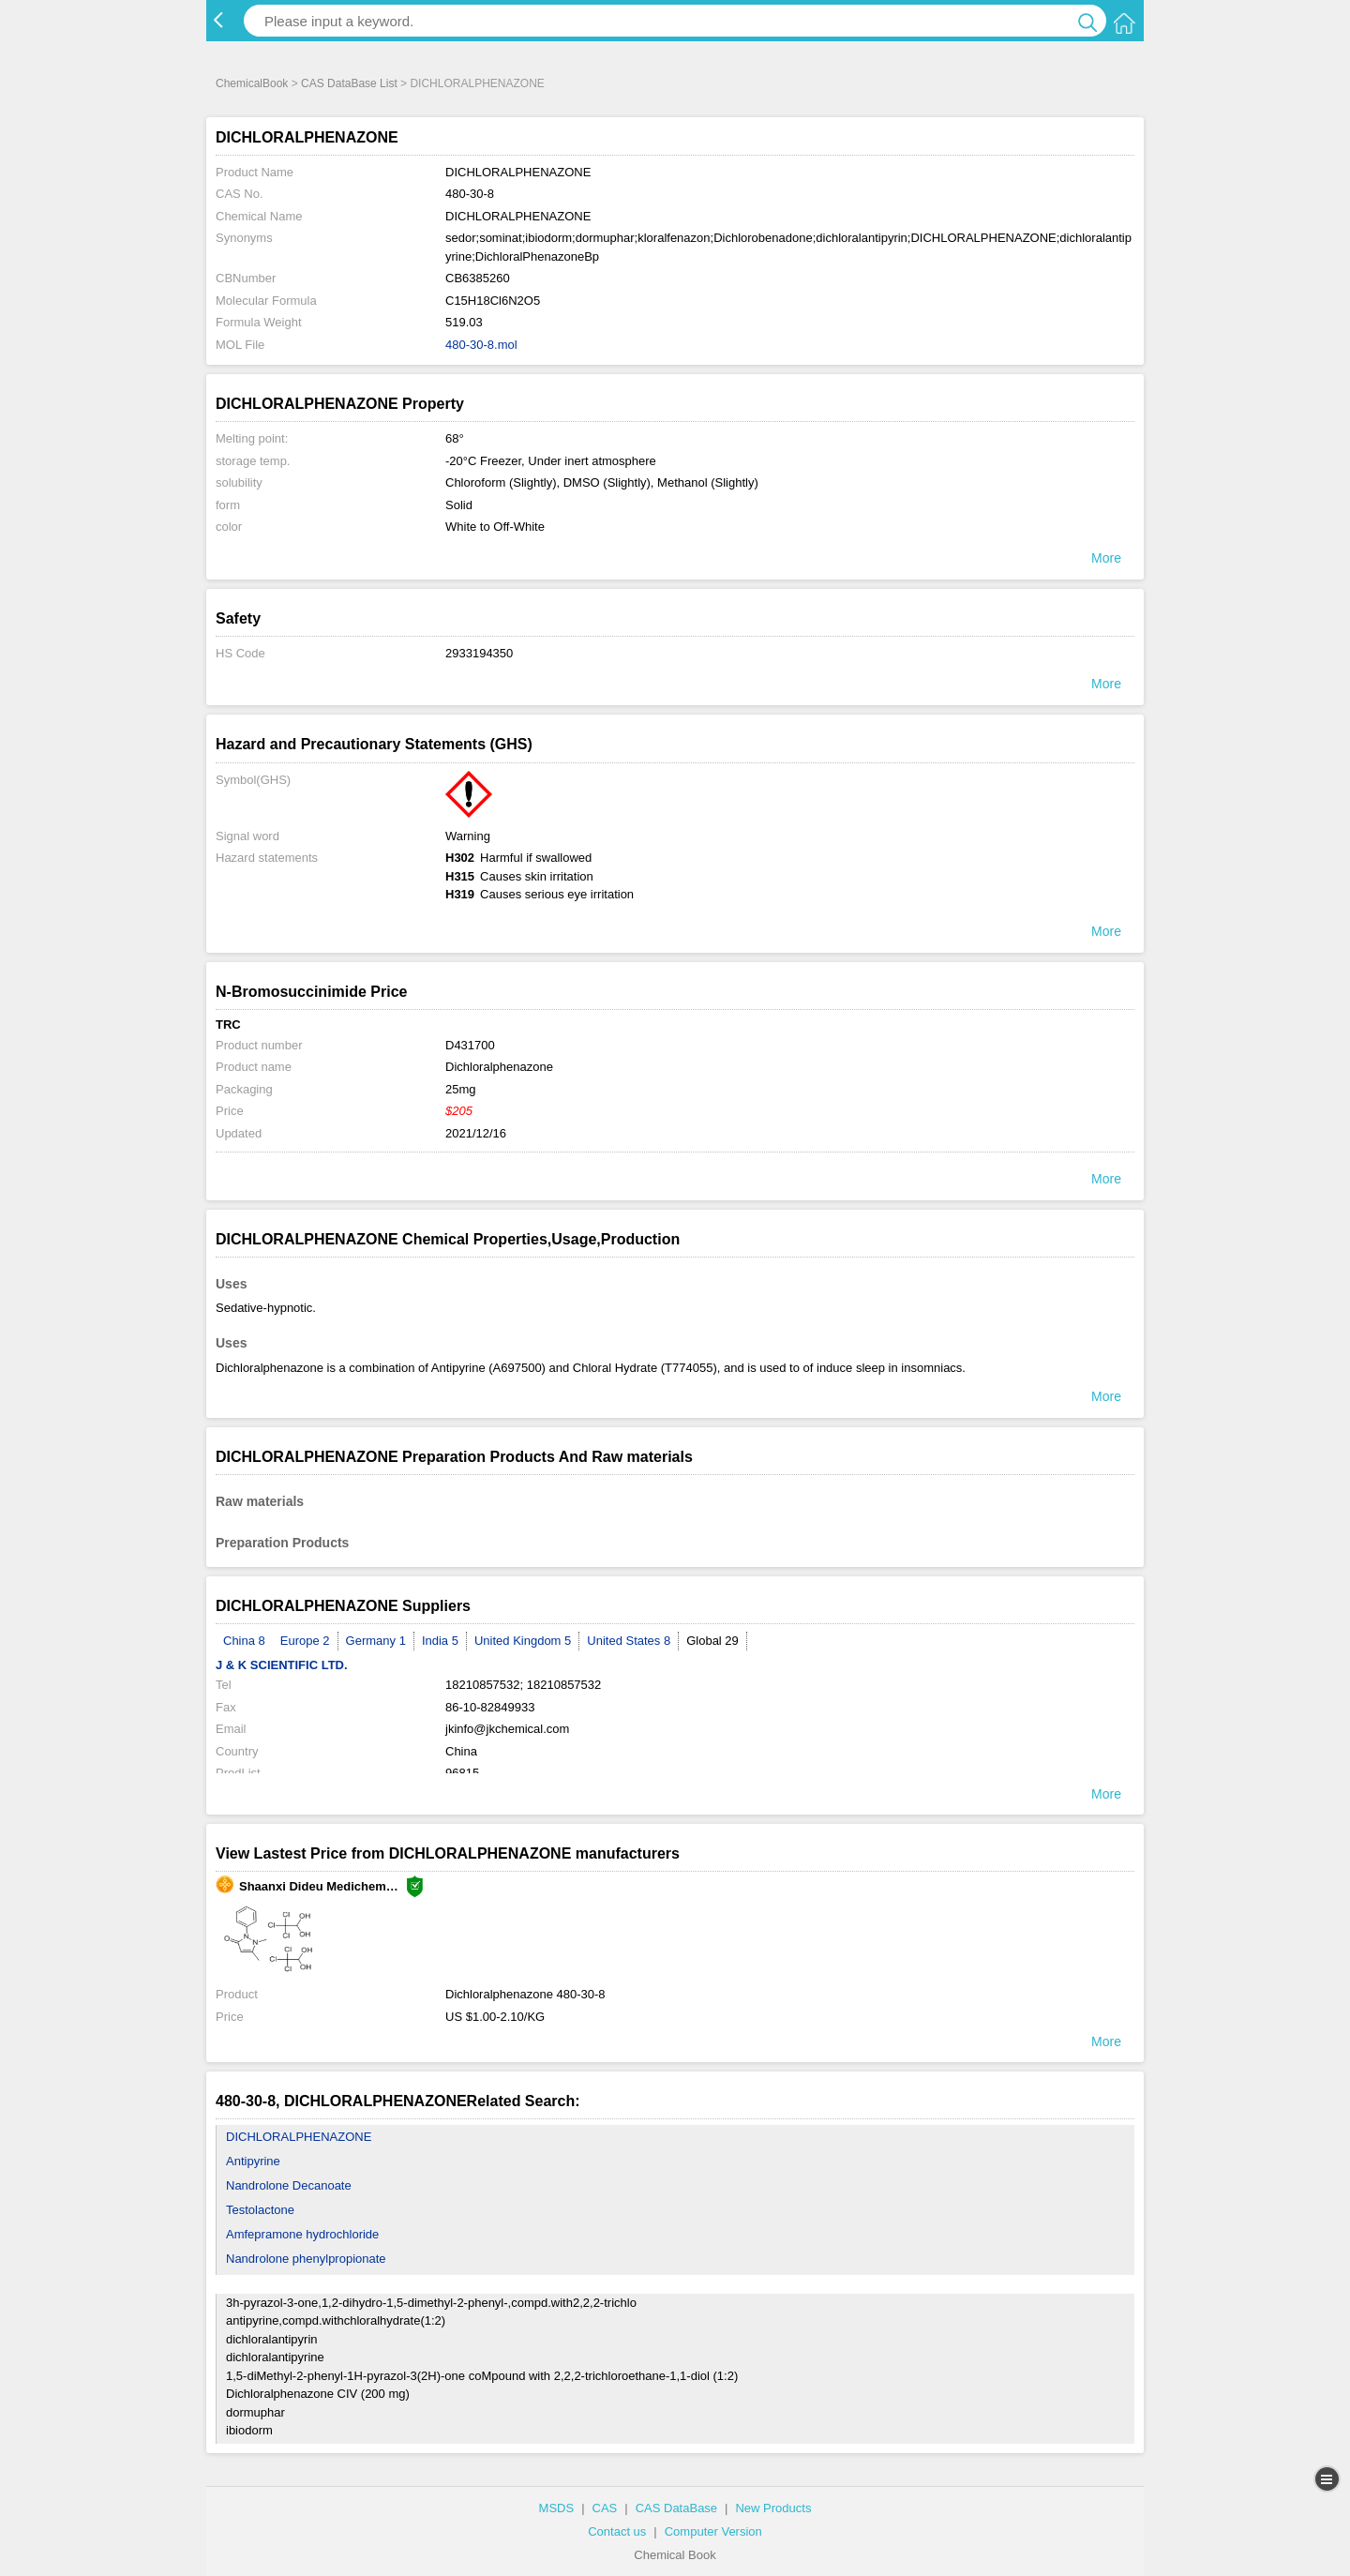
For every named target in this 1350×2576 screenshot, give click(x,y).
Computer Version (713, 2531)
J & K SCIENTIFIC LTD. (282, 1665)
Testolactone (260, 2210)
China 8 (244, 1641)
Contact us (617, 2531)
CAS (605, 2508)
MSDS (557, 2508)
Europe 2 (305, 1641)
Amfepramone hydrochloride (302, 2234)
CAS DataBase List (349, 83)
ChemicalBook (252, 83)
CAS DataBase (676, 2508)
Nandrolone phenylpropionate (306, 2259)
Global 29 (712, 1641)
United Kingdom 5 (522, 1641)
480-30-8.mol (481, 345)
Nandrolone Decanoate (289, 2185)
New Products (773, 2508)
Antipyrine (253, 2161)
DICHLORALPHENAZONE (298, 2137)
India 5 (440, 1641)
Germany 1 (376, 1641)
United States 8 (628, 1641)
